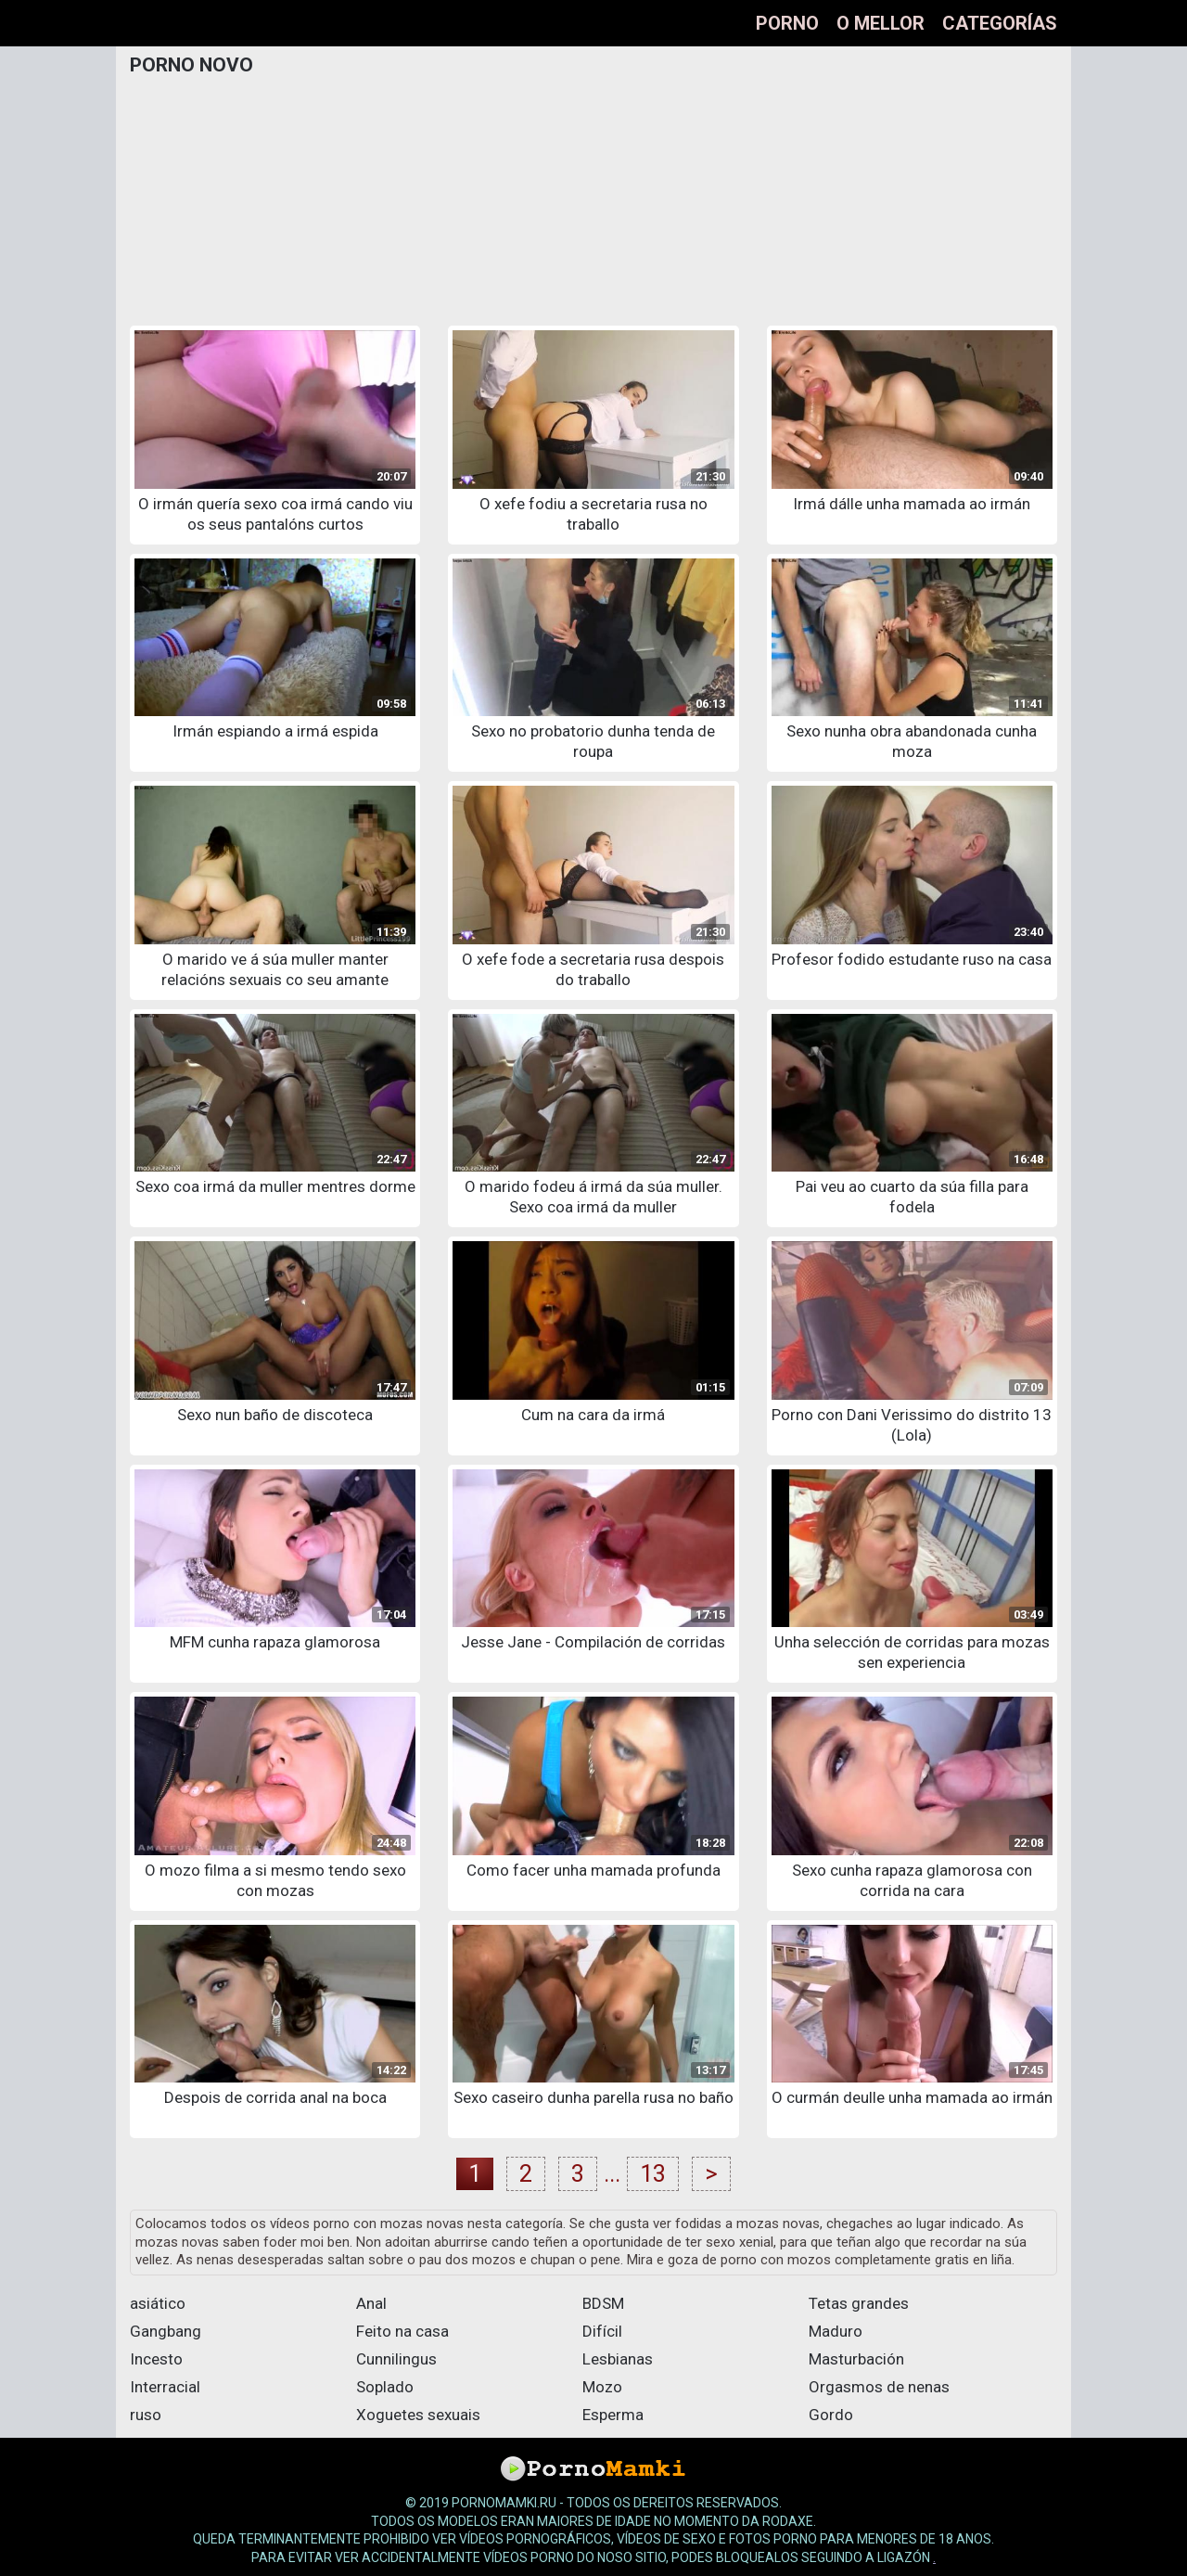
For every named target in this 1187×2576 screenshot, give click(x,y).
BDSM (603, 2303)
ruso (145, 2414)
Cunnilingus (396, 2359)
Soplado (385, 2386)
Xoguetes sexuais (418, 2414)
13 (653, 2173)
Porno (787, 23)
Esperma (613, 2414)
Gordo (831, 2414)
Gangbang (165, 2331)
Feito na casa (402, 2331)
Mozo (602, 2386)
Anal (371, 2303)
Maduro (835, 2331)
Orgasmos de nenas (879, 2386)
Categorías (999, 23)
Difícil (602, 2331)
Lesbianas (617, 2359)
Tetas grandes (859, 2303)
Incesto (156, 2359)
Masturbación (856, 2359)
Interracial (165, 2386)
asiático (157, 2303)
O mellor (880, 23)
